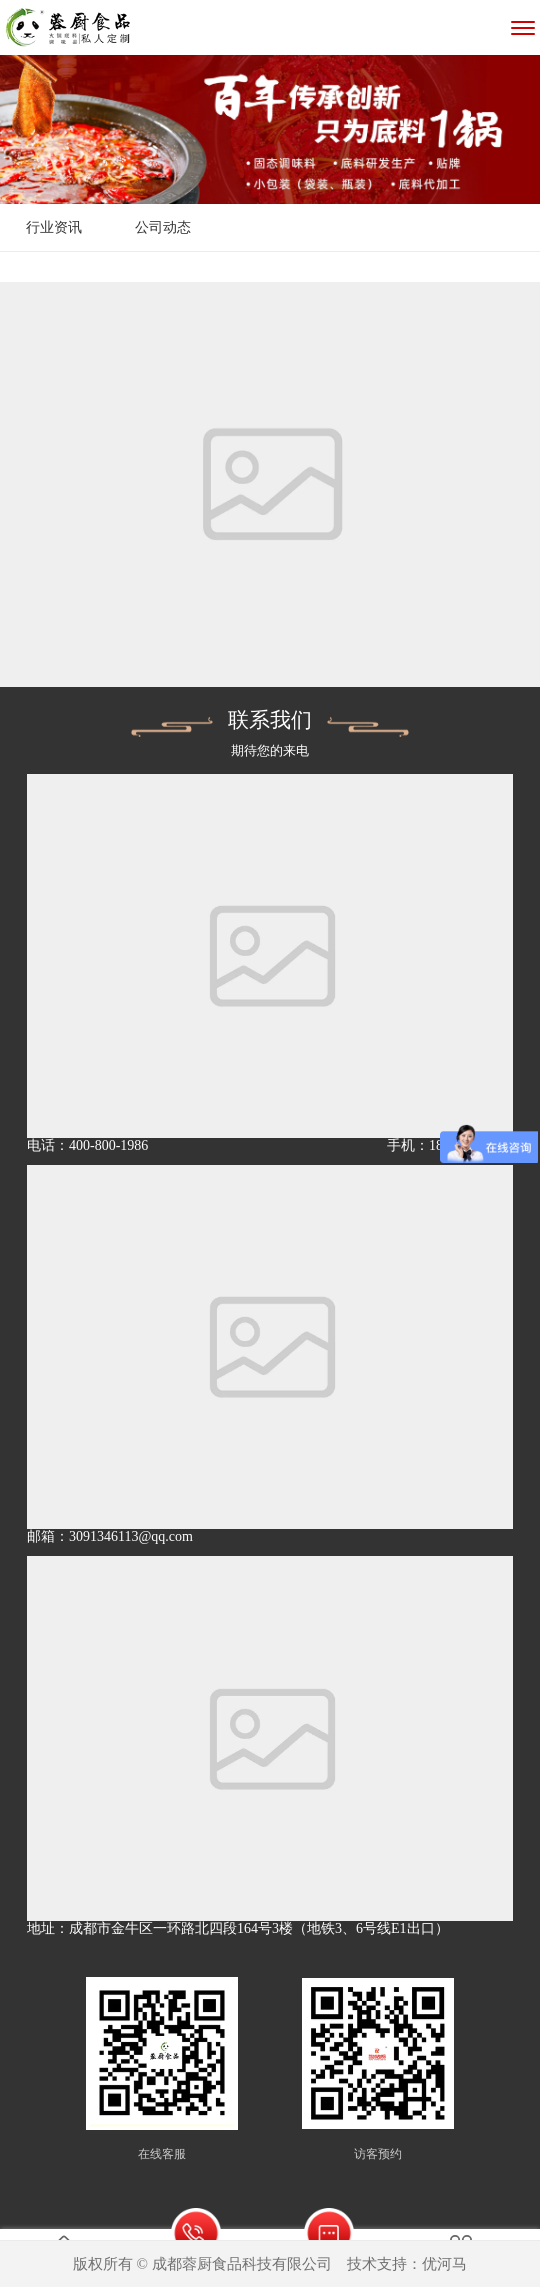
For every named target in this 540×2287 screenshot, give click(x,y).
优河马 (444, 2264)
